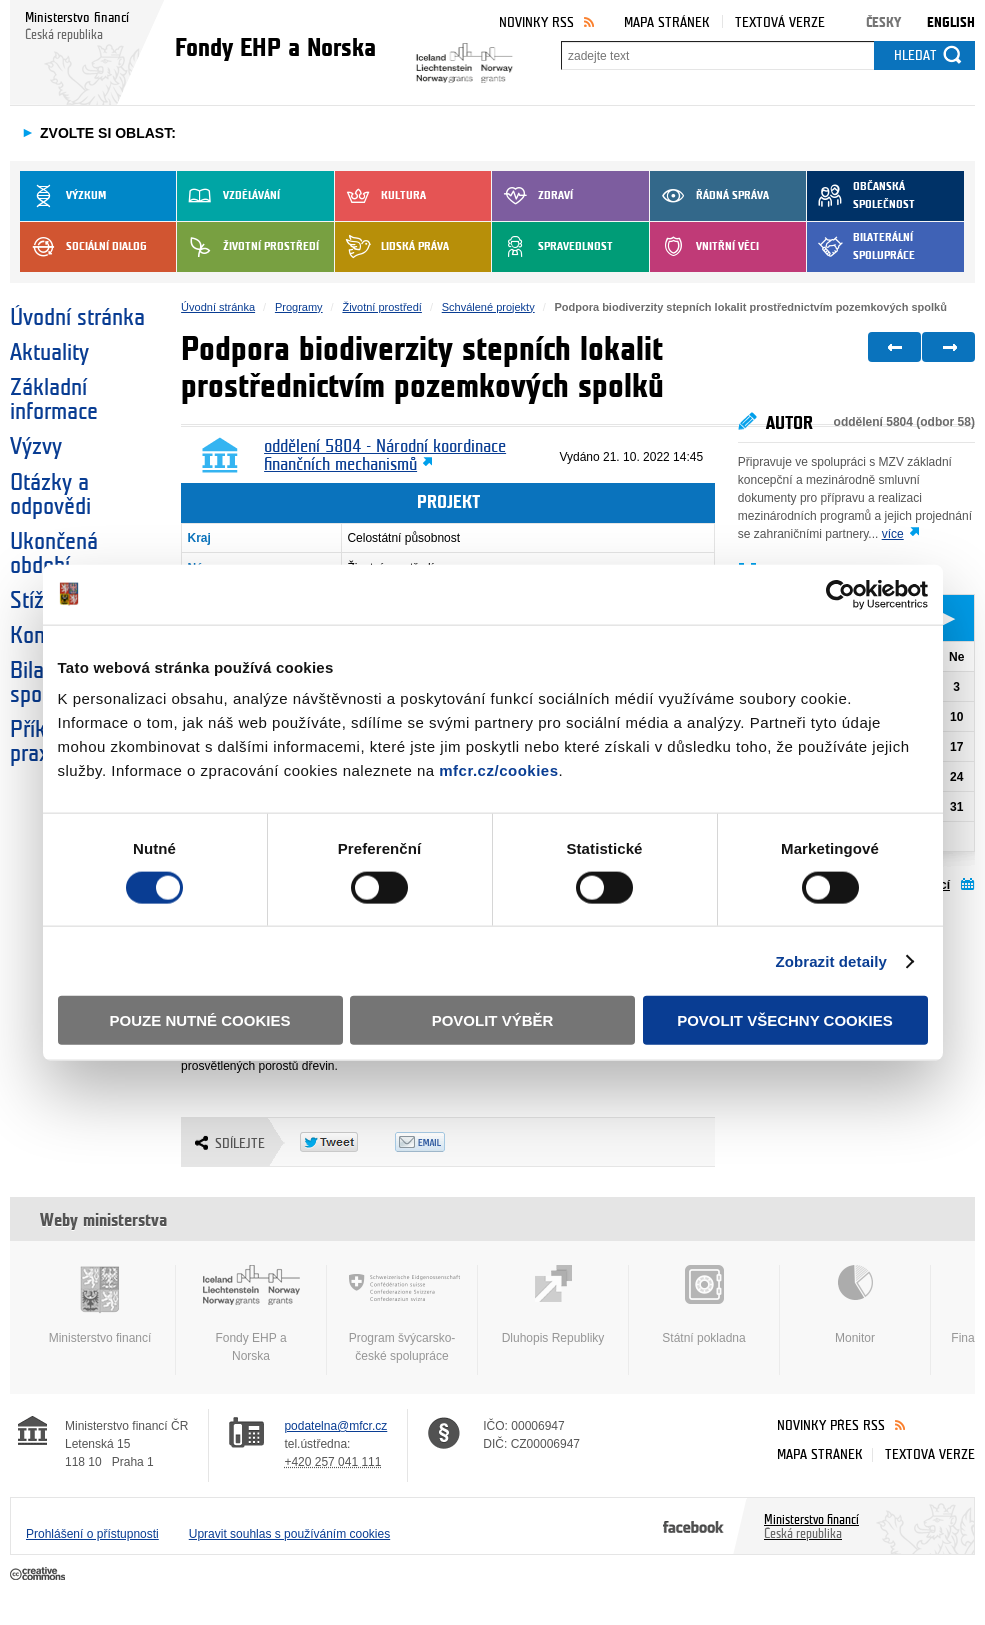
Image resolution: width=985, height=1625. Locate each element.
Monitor (855, 1305)
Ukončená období (54, 554)
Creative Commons (39, 1575)
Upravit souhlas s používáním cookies (289, 1534)
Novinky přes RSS (831, 1425)
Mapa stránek (667, 22)
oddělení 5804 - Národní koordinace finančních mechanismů (385, 456)
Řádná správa (709, 196)
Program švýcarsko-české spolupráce (402, 1314)
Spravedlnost (552, 247)
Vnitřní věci (704, 247)
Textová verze (780, 22)
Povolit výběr (493, 1020)
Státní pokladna (704, 1305)
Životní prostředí (248, 247)
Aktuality (49, 353)
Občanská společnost (861, 196)
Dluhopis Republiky (553, 1305)
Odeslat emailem (442, 1142)
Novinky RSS (536, 22)
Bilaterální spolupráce (861, 247)
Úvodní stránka (77, 318)
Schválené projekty (488, 307)
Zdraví (532, 196)
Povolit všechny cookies (785, 1020)
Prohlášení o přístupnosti (92, 1534)
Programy (299, 307)
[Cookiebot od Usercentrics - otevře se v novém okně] (840, 594)
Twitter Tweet (347, 1142)
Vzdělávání (228, 196)
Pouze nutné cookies (200, 1020)
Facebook (693, 1526)
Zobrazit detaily (831, 960)
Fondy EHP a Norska (251, 1314)
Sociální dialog (83, 247)
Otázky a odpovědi (50, 495)
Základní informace (54, 400)
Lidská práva (392, 247)
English (951, 22)
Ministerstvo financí (100, 1305)
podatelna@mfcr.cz (335, 1426)
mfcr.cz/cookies (498, 770)
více (893, 534)
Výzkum (63, 196)
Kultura (380, 196)
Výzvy (36, 447)
